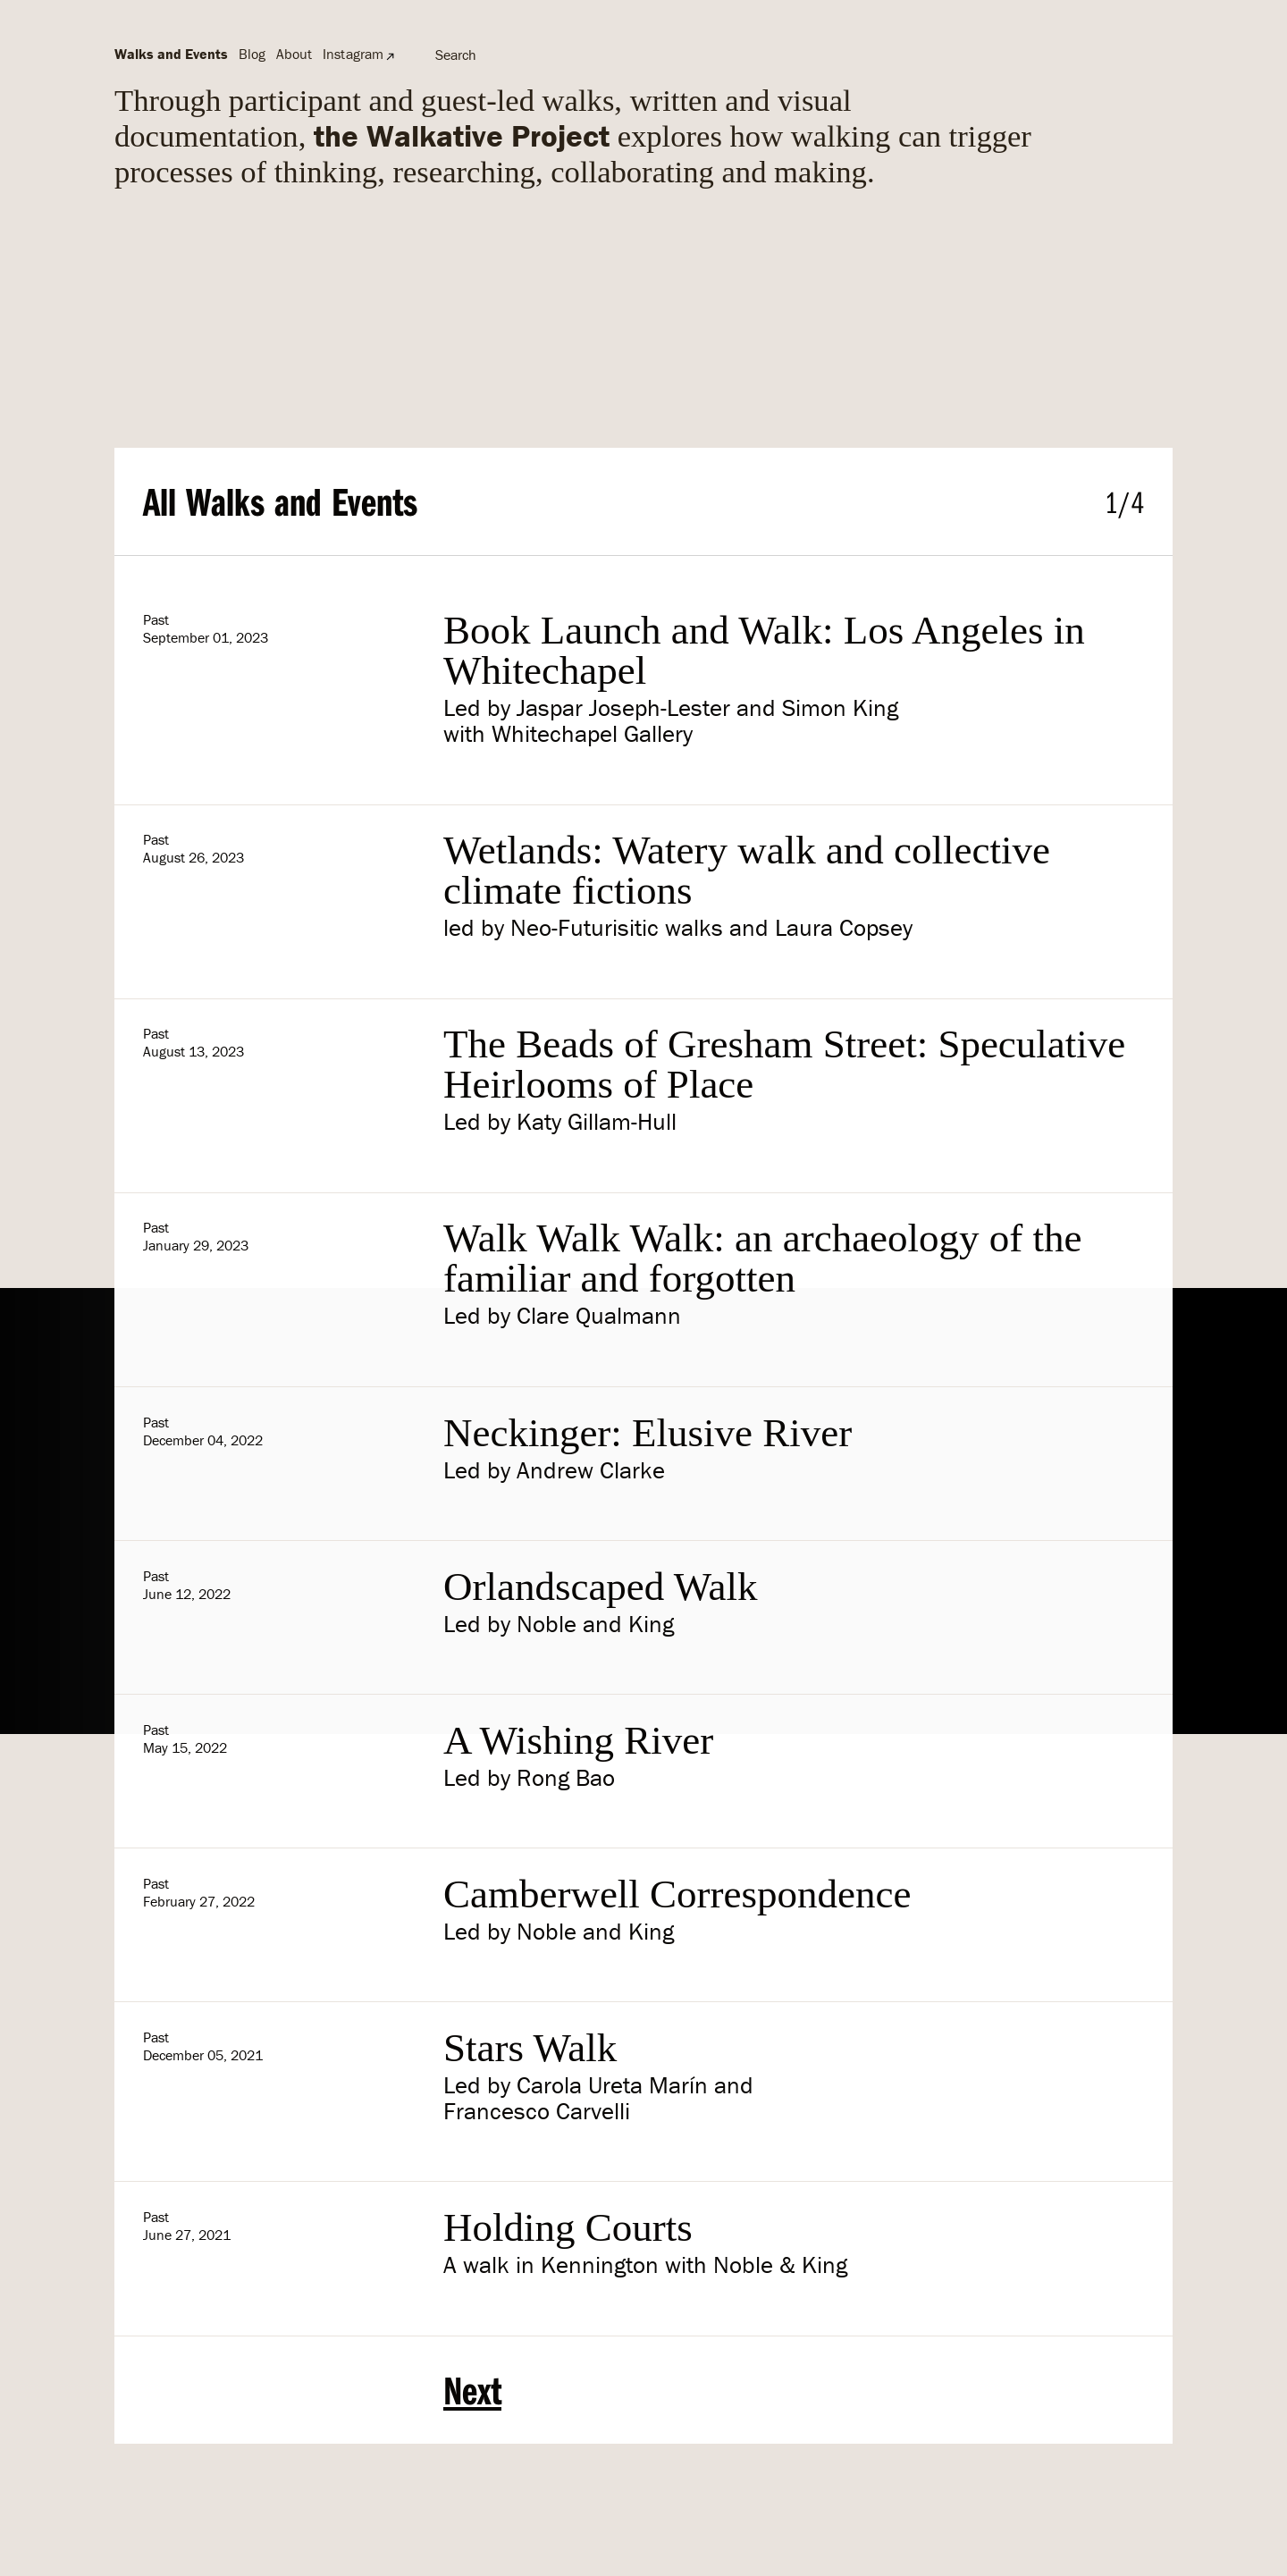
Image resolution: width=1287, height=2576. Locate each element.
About (294, 54)
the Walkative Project (462, 135)
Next (472, 2390)
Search (455, 54)
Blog (252, 54)
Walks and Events (171, 54)
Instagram (353, 54)
